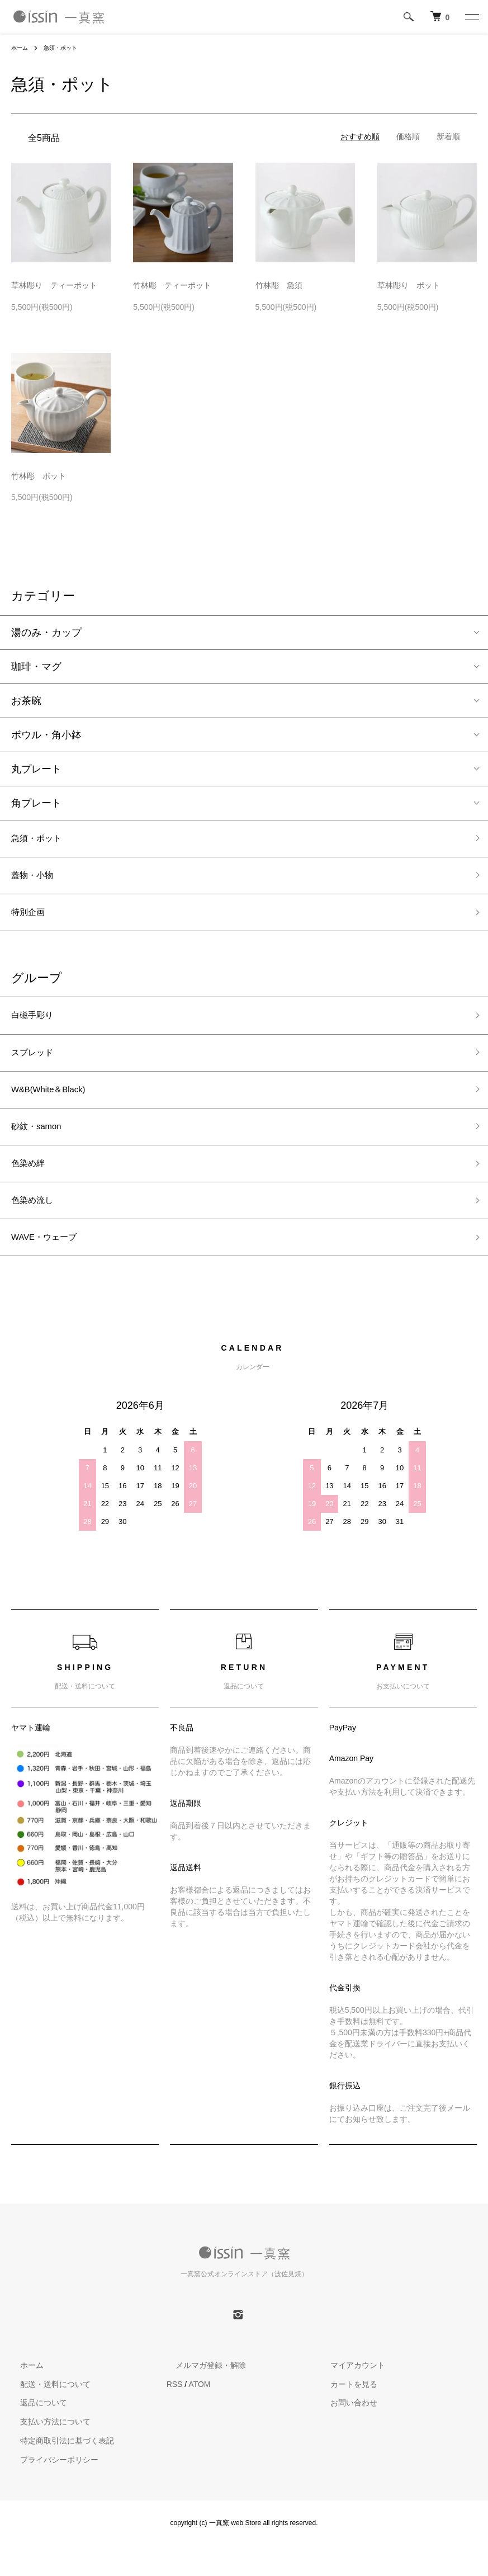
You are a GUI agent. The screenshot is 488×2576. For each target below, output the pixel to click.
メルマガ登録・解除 (202, 2395)
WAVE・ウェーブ (50, 1266)
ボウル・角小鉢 (46, 734)
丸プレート (36, 769)
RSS (175, 2414)
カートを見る (344, 2414)
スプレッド (36, 1066)
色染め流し (36, 1226)
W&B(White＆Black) (56, 1106)
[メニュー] (471, 17)
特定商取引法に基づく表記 (58, 2471)
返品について (34, 2433)
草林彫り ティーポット (54, 285)
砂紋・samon (41, 1146)
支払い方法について (46, 2452)
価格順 (408, 136)
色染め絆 (31, 1186)
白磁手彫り (36, 1026)
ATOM (199, 2414)
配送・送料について (46, 2414)
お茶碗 (26, 700)
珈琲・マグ (36, 666)
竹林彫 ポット (38, 475)
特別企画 (31, 920)
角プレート (36, 803)
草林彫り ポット (408, 285)
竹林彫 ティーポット (172, 285)
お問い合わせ (344, 2433)
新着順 (448, 136)
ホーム (21, 47)
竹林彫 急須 (278, 285)
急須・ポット (67, 47)
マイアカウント (348, 2395)
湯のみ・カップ (46, 632)
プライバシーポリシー (50, 2489)
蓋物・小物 (36, 879)
